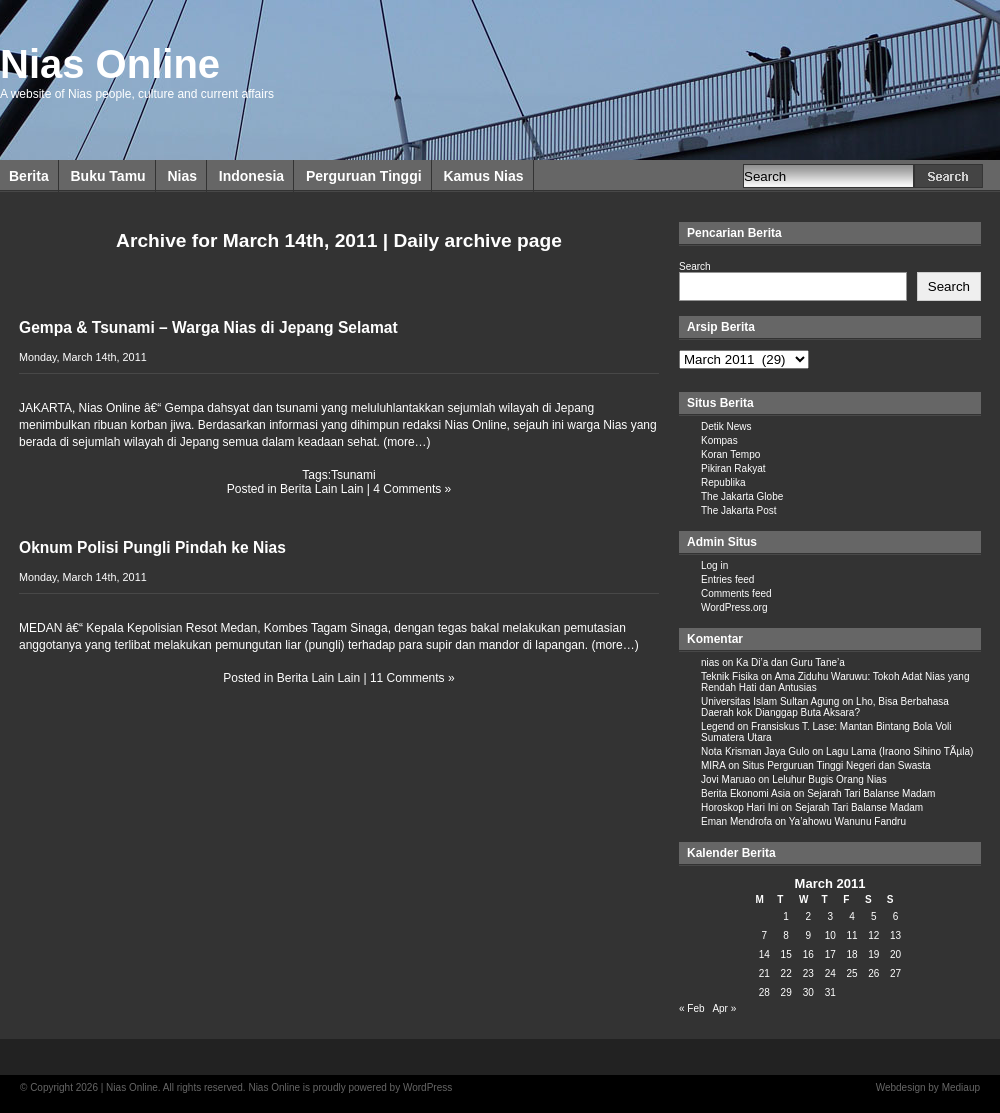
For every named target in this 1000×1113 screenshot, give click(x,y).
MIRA (713, 765)
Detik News (726, 426)
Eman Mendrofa (736, 821)
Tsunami (353, 475)
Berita (29, 176)
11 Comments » (412, 678)
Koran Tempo (730, 454)
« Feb (692, 1008)
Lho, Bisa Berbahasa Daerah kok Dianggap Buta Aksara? (825, 707)
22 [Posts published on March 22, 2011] (786, 973)
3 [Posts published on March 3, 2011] (830, 916)
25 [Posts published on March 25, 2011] (851, 973)
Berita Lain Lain (321, 489)
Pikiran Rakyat (733, 468)
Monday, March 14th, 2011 (83, 357)
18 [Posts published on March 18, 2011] (851, 954)
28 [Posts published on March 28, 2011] (764, 992)
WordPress (427, 1087)
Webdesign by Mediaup (928, 1087)
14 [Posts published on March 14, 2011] (764, 954)
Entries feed (727, 579)
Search (695, 266)
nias (710, 662)
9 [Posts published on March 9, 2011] (808, 935)
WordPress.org (734, 607)
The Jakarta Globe (742, 496)
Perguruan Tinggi (364, 176)
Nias (182, 176)
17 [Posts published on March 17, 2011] (830, 954)
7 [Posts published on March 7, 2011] (765, 935)
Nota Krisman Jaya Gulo (755, 751)
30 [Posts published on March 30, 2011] (808, 992)
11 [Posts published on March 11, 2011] (851, 935)
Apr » (724, 1008)
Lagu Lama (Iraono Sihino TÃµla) (899, 751)
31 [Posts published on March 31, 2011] (830, 992)
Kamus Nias (483, 176)
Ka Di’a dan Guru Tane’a (790, 662)
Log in (714, 565)
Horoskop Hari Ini (739, 807)
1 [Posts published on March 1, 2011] (786, 916)
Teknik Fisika (729, 676)
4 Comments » (412, 489)
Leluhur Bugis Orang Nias (829, 779)
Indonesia (251, 176)
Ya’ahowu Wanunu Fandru (847, 821)
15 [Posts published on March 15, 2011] (786, 954)
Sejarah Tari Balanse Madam (871, 793)
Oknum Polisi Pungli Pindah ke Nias (152, 547)
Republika (723, 482)
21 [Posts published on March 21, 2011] (764, 973)
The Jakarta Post (739, 510)
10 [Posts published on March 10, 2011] (830, 935)
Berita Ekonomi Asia (746, 793)
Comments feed (736, 593)
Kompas (719, 440)
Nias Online (110, 64)
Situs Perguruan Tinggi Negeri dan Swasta (836, 765)
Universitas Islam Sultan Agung (770, 701)
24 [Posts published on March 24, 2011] (830, 973)
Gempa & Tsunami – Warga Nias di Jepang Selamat (208, 327)
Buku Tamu (107, 176)
